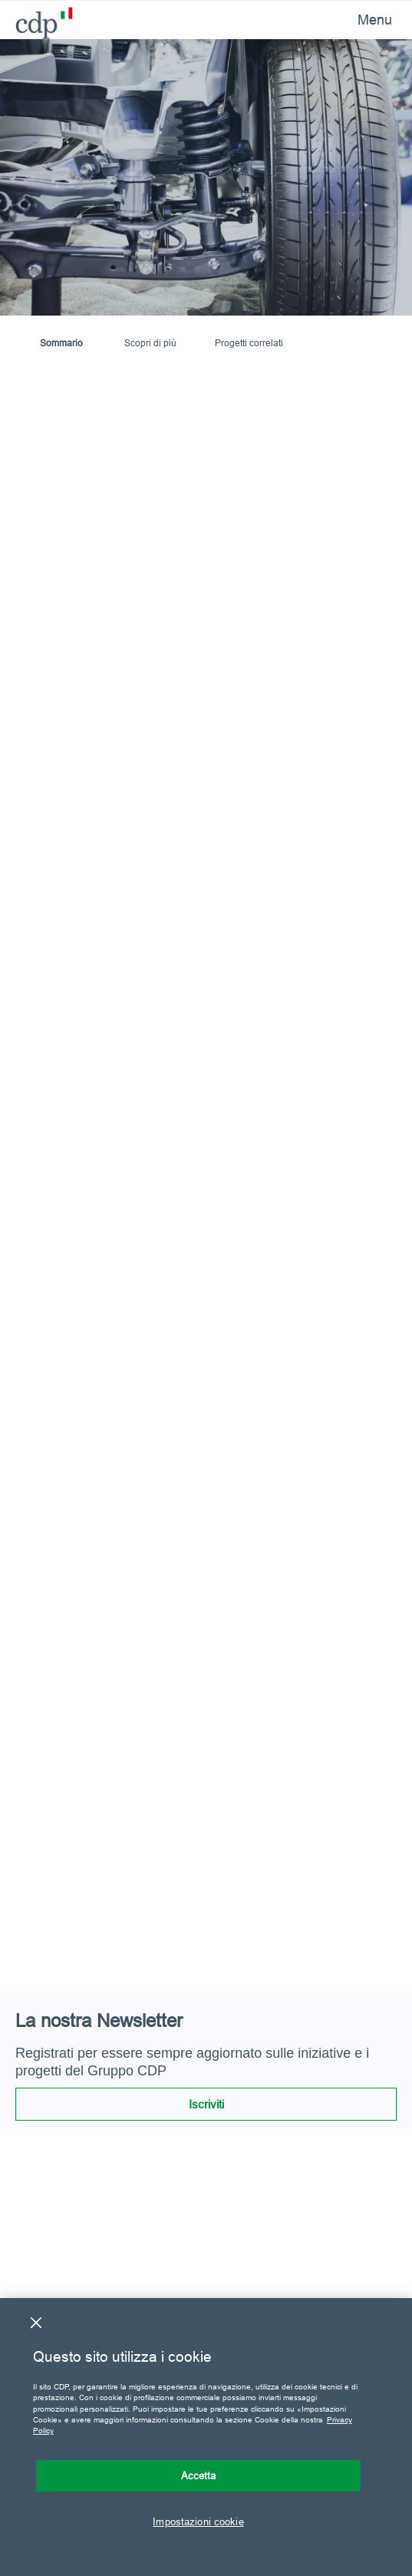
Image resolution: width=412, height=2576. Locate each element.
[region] (206, 2437)
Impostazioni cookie (198, 2521)
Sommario (61, 343)
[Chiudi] (36, 2323)
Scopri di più (150, 343)
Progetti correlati (249, 343)
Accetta (198, 2475)
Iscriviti (206, 2104)
